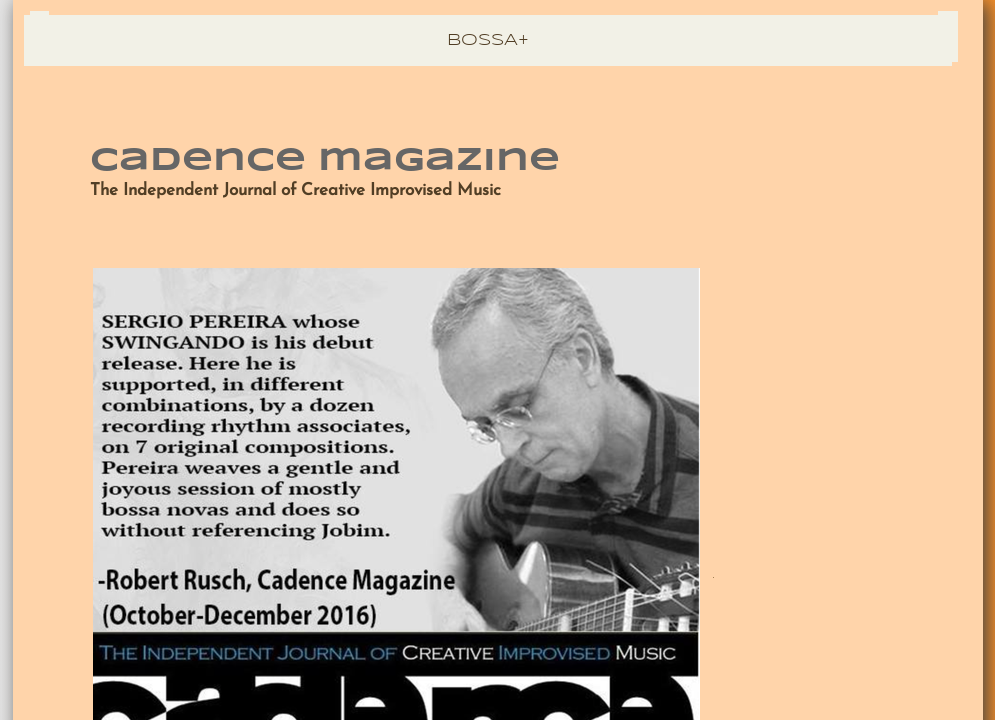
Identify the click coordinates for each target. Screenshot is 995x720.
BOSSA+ (488, 40)
